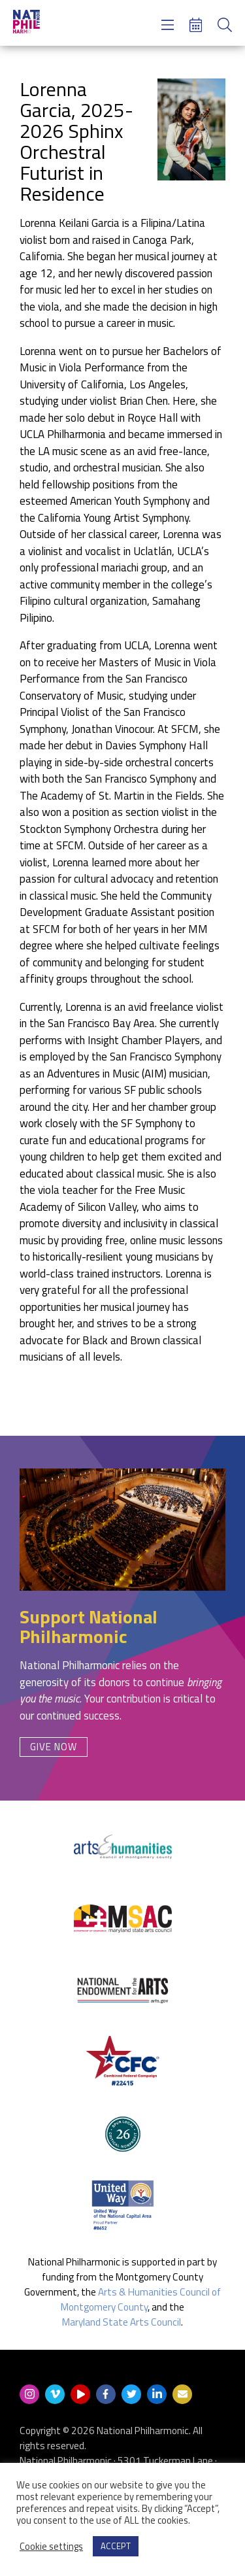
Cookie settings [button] (51, 2546)
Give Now (53, 1746)
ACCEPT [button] (116, 2545)
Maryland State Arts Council (121, 2322)
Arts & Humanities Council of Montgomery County (141, 2299)
